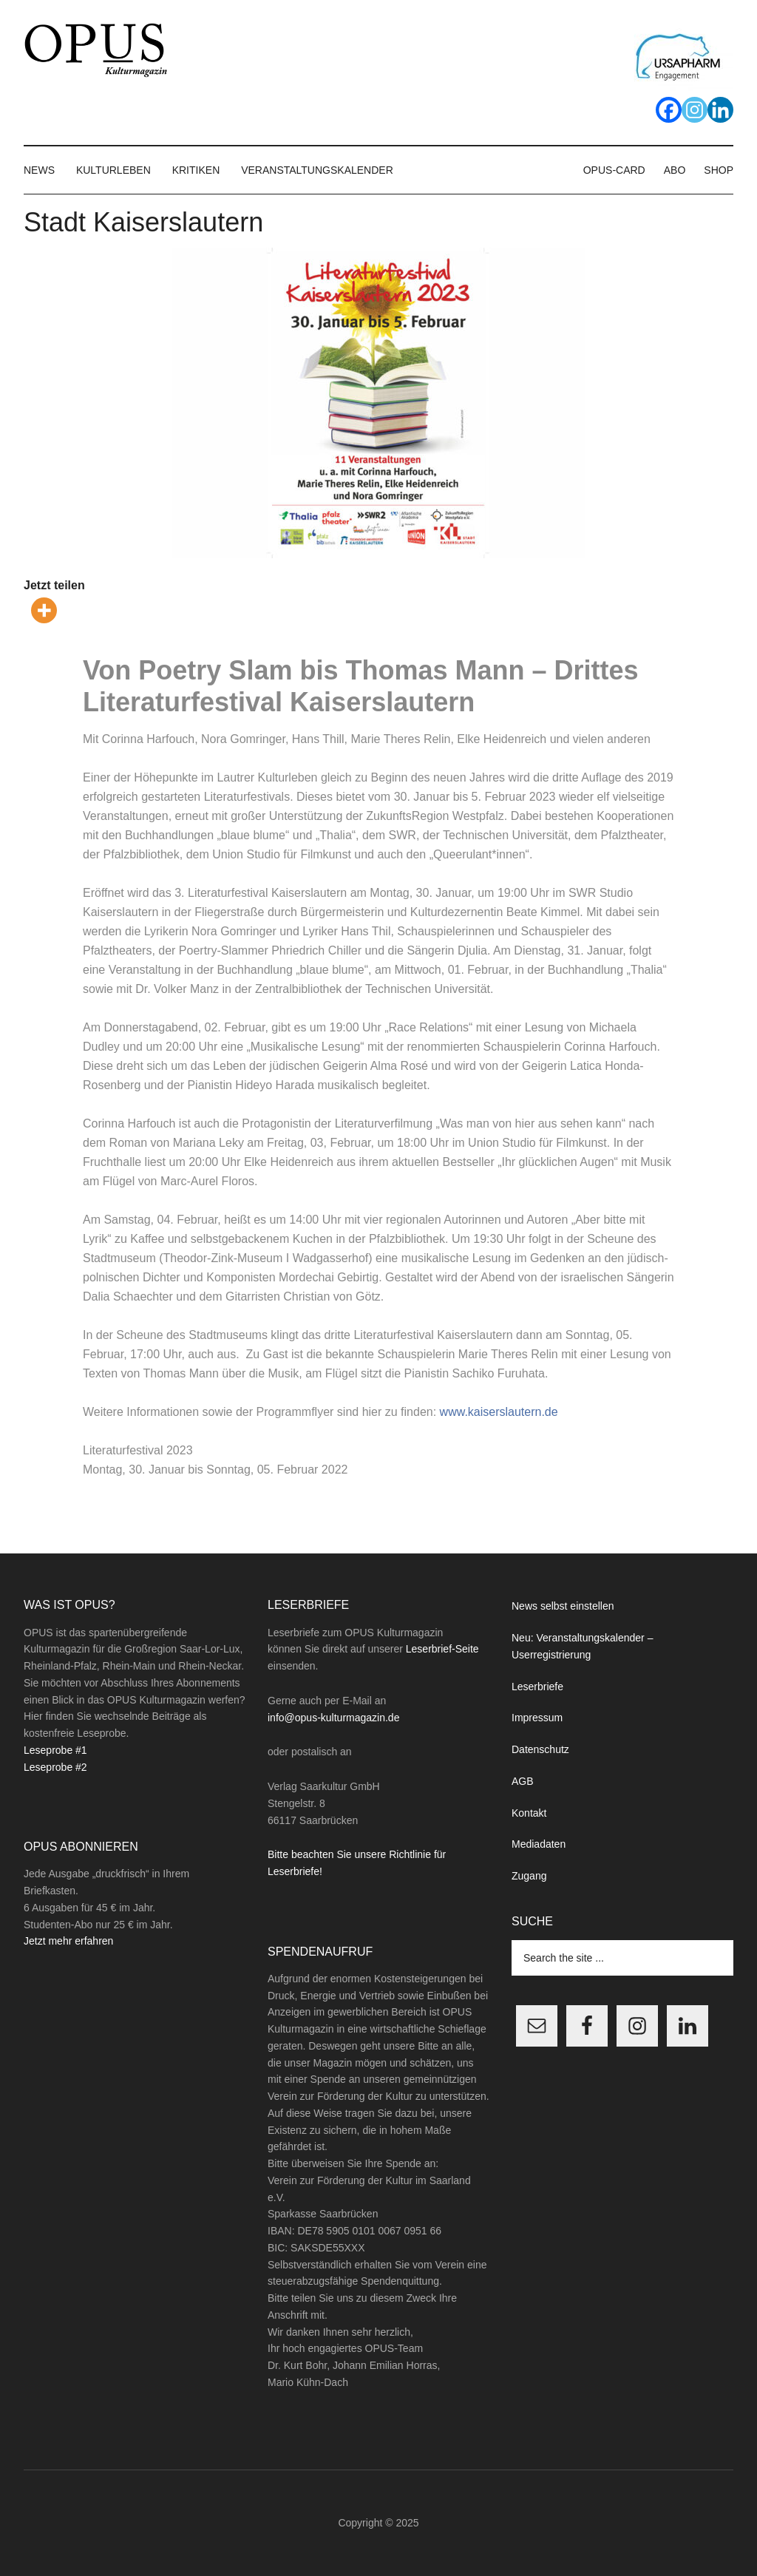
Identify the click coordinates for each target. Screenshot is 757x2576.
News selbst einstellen (563, 1606)
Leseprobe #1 (55, 1750)
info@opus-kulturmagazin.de (333, 1717)
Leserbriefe (537, 1686)
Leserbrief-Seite (442, 1649)
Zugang (529, 1876)
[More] (44, 610)
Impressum (537, 1717)
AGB (523, 1781)
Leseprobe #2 (55, 1767)
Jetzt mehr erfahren (68, 1941)
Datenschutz (540, 1749)
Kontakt (529, 1813)
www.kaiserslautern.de (499, 1412)
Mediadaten (539, 1844)
